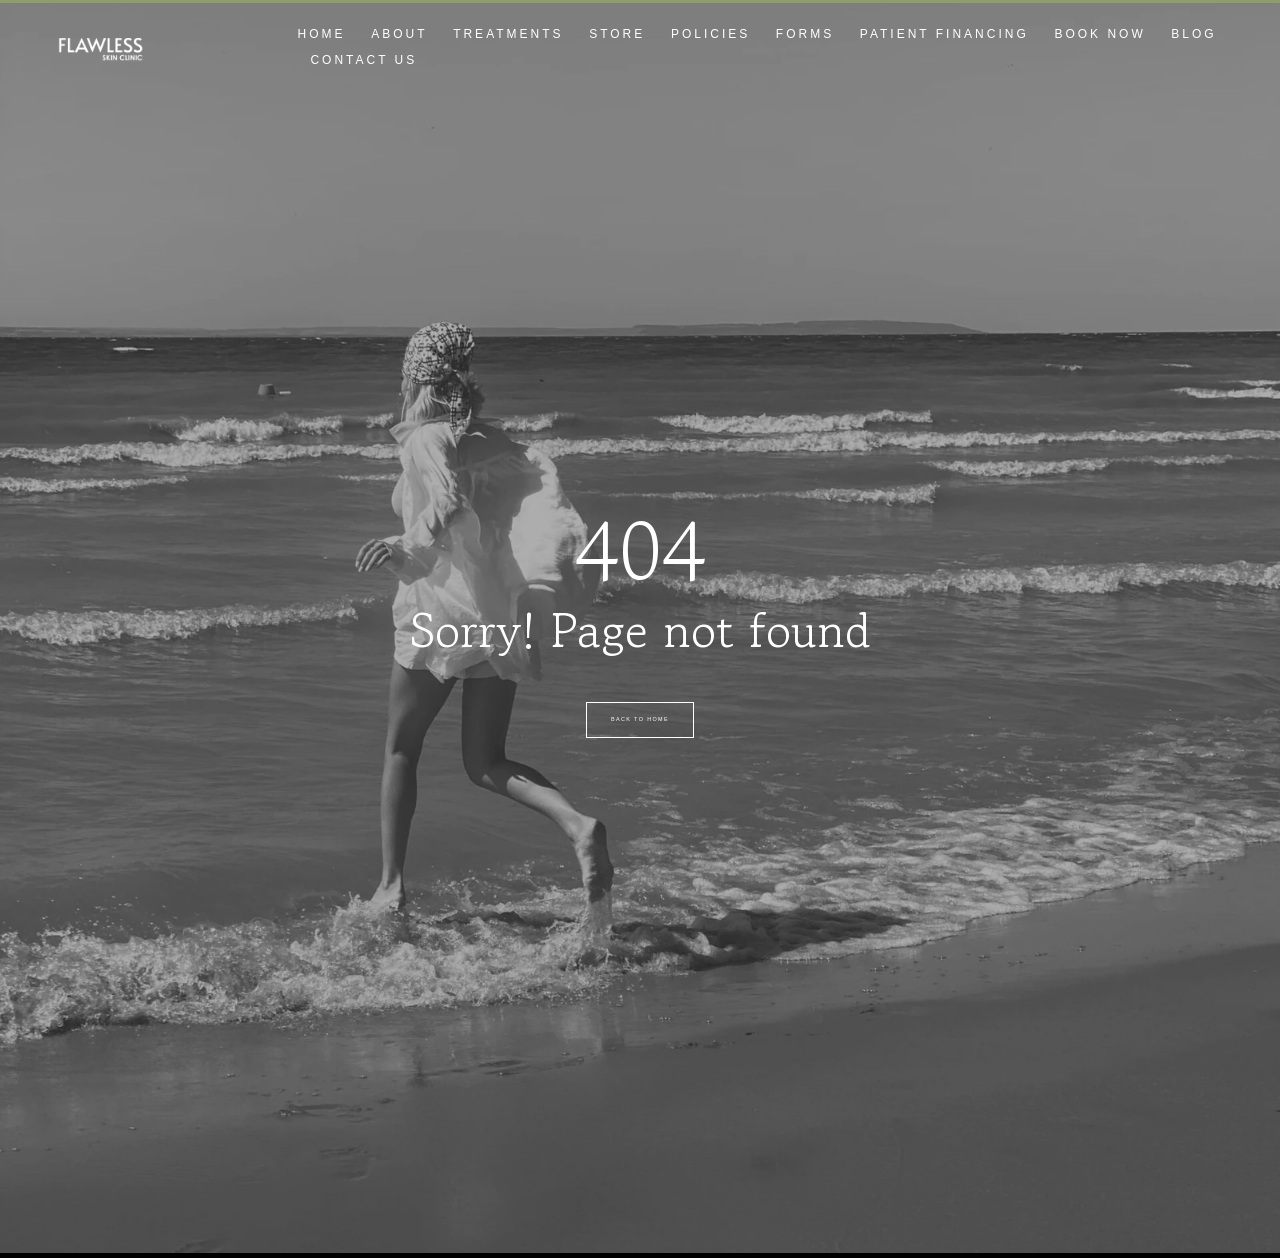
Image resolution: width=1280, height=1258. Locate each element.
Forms (805, 34)
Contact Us (363, 60)
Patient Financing (944, 34)
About (399, 34)
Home (322, 34)
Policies (710, 34)
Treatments (508, 34)
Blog (1193, 34)
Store (617, 34)
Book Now (1099, 34)
